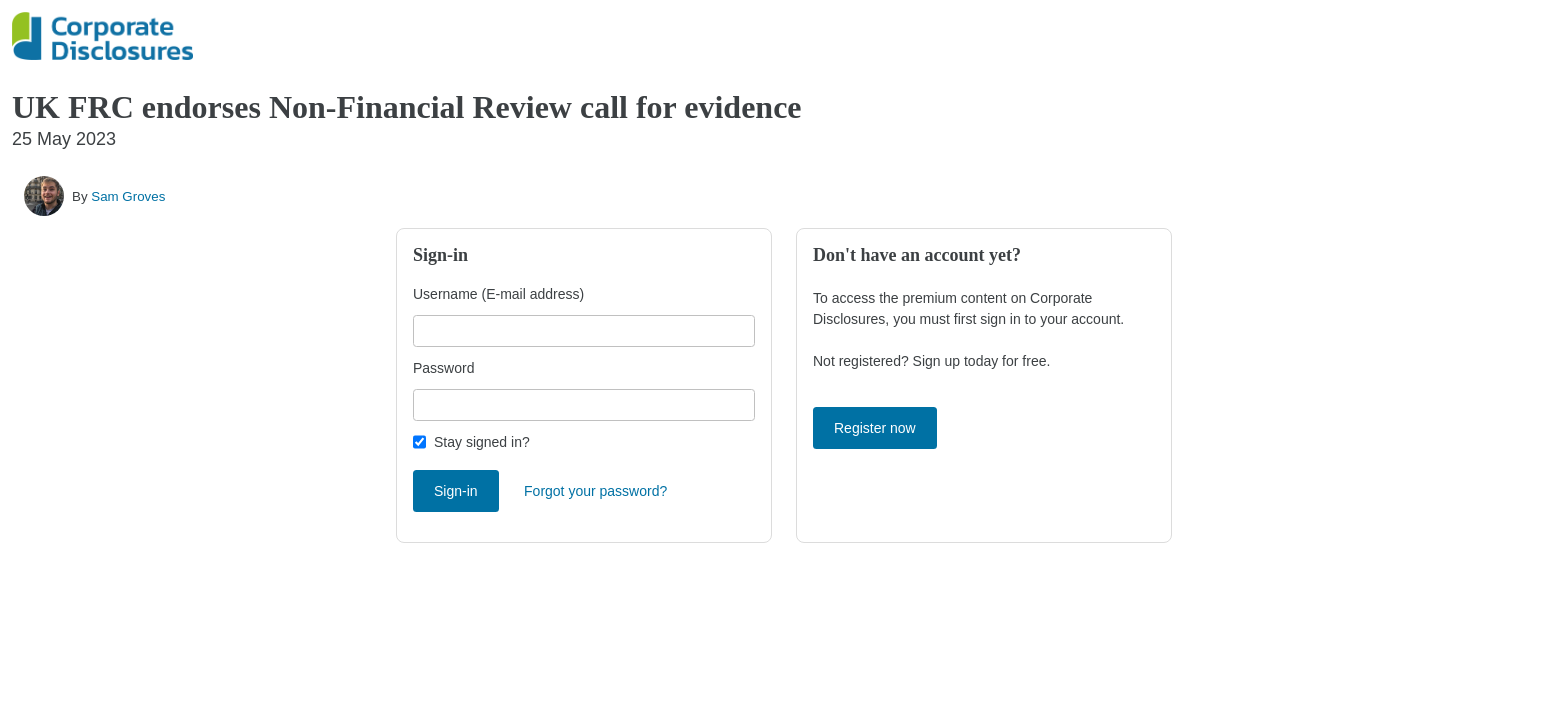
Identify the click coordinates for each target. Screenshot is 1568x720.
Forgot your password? (595, 491)
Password (443, 368)
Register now (875, 428)
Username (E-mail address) (498, 294)
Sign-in (456, 491)
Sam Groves (128, 196)
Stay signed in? (482, 442)
